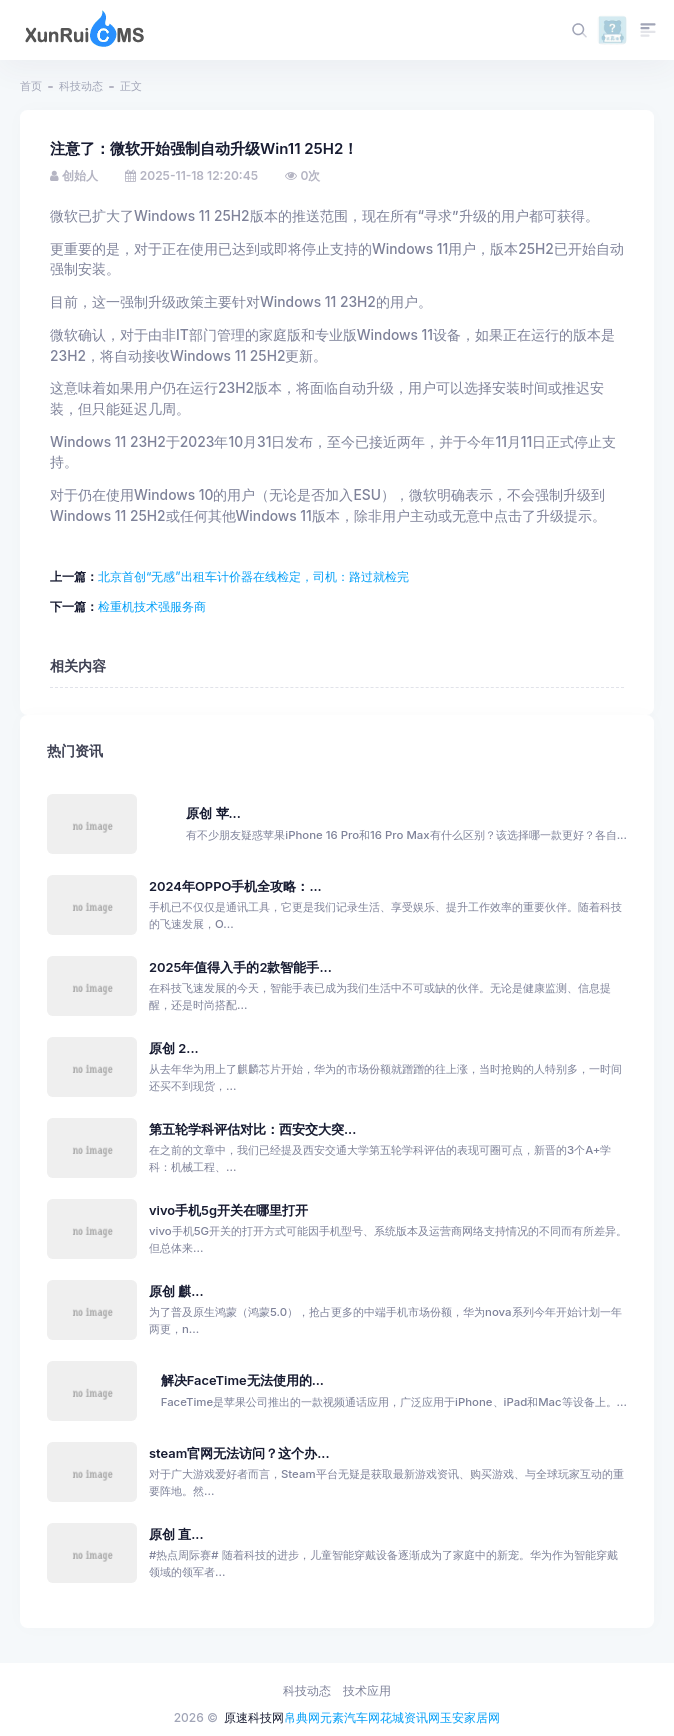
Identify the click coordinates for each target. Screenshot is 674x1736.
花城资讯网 (410, 1717)
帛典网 (302, 1717)
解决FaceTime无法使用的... (242, 1380)
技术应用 (367, 1690)
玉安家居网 (470, 1717)
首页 (31, 86)
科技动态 (81, 86)
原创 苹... (213, 813)
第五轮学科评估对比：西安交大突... (252, 1129)
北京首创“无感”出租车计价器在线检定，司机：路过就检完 (253, 576)
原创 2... (174, 1048)
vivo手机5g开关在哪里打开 (228, 1210)
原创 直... (176, 1534)
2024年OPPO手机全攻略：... (235, 886)
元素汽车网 (350, 1717)
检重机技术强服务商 (152, 606)
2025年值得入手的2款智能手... (240, 967)
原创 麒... (176, 1291)
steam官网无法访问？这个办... (239, 1453)
